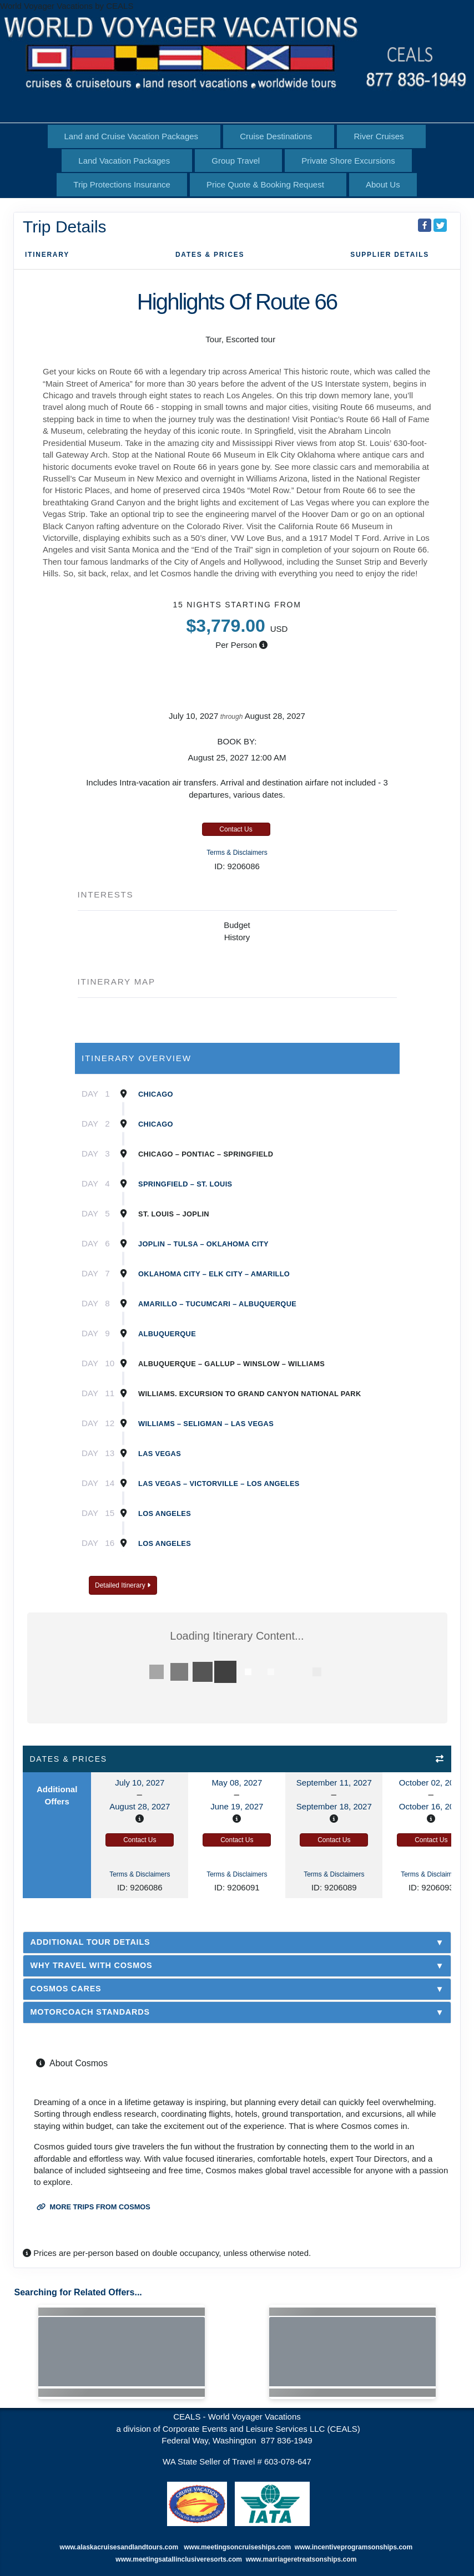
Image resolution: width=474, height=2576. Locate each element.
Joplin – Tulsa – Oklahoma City (203, 1244)
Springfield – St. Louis (185, 1184)
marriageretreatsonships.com (311, 2559)
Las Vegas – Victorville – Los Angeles (219, 1483)
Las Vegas (159, 1453)
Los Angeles (164, 1513)
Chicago (155, 1094)
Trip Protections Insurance (121, 184)
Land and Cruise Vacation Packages (131, 136)
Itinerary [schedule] (47, 254)
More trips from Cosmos (93, 2207)
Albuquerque (167, 1334)
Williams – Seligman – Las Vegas (206, 1423)
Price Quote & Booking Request (265, 184)
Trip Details (65, 226)
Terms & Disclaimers (236, 852)
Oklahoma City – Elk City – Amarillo (214, 1274)
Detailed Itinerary (122, 1585)
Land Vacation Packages (124, 160)
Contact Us (235, 829)
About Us (383, 184)
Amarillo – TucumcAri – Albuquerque (217, 1304)
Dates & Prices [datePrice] (209, 254)
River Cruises (379, 136)
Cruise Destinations (276, 136)
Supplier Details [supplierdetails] (389, 254)
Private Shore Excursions (348, 160)
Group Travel (235, 160)
